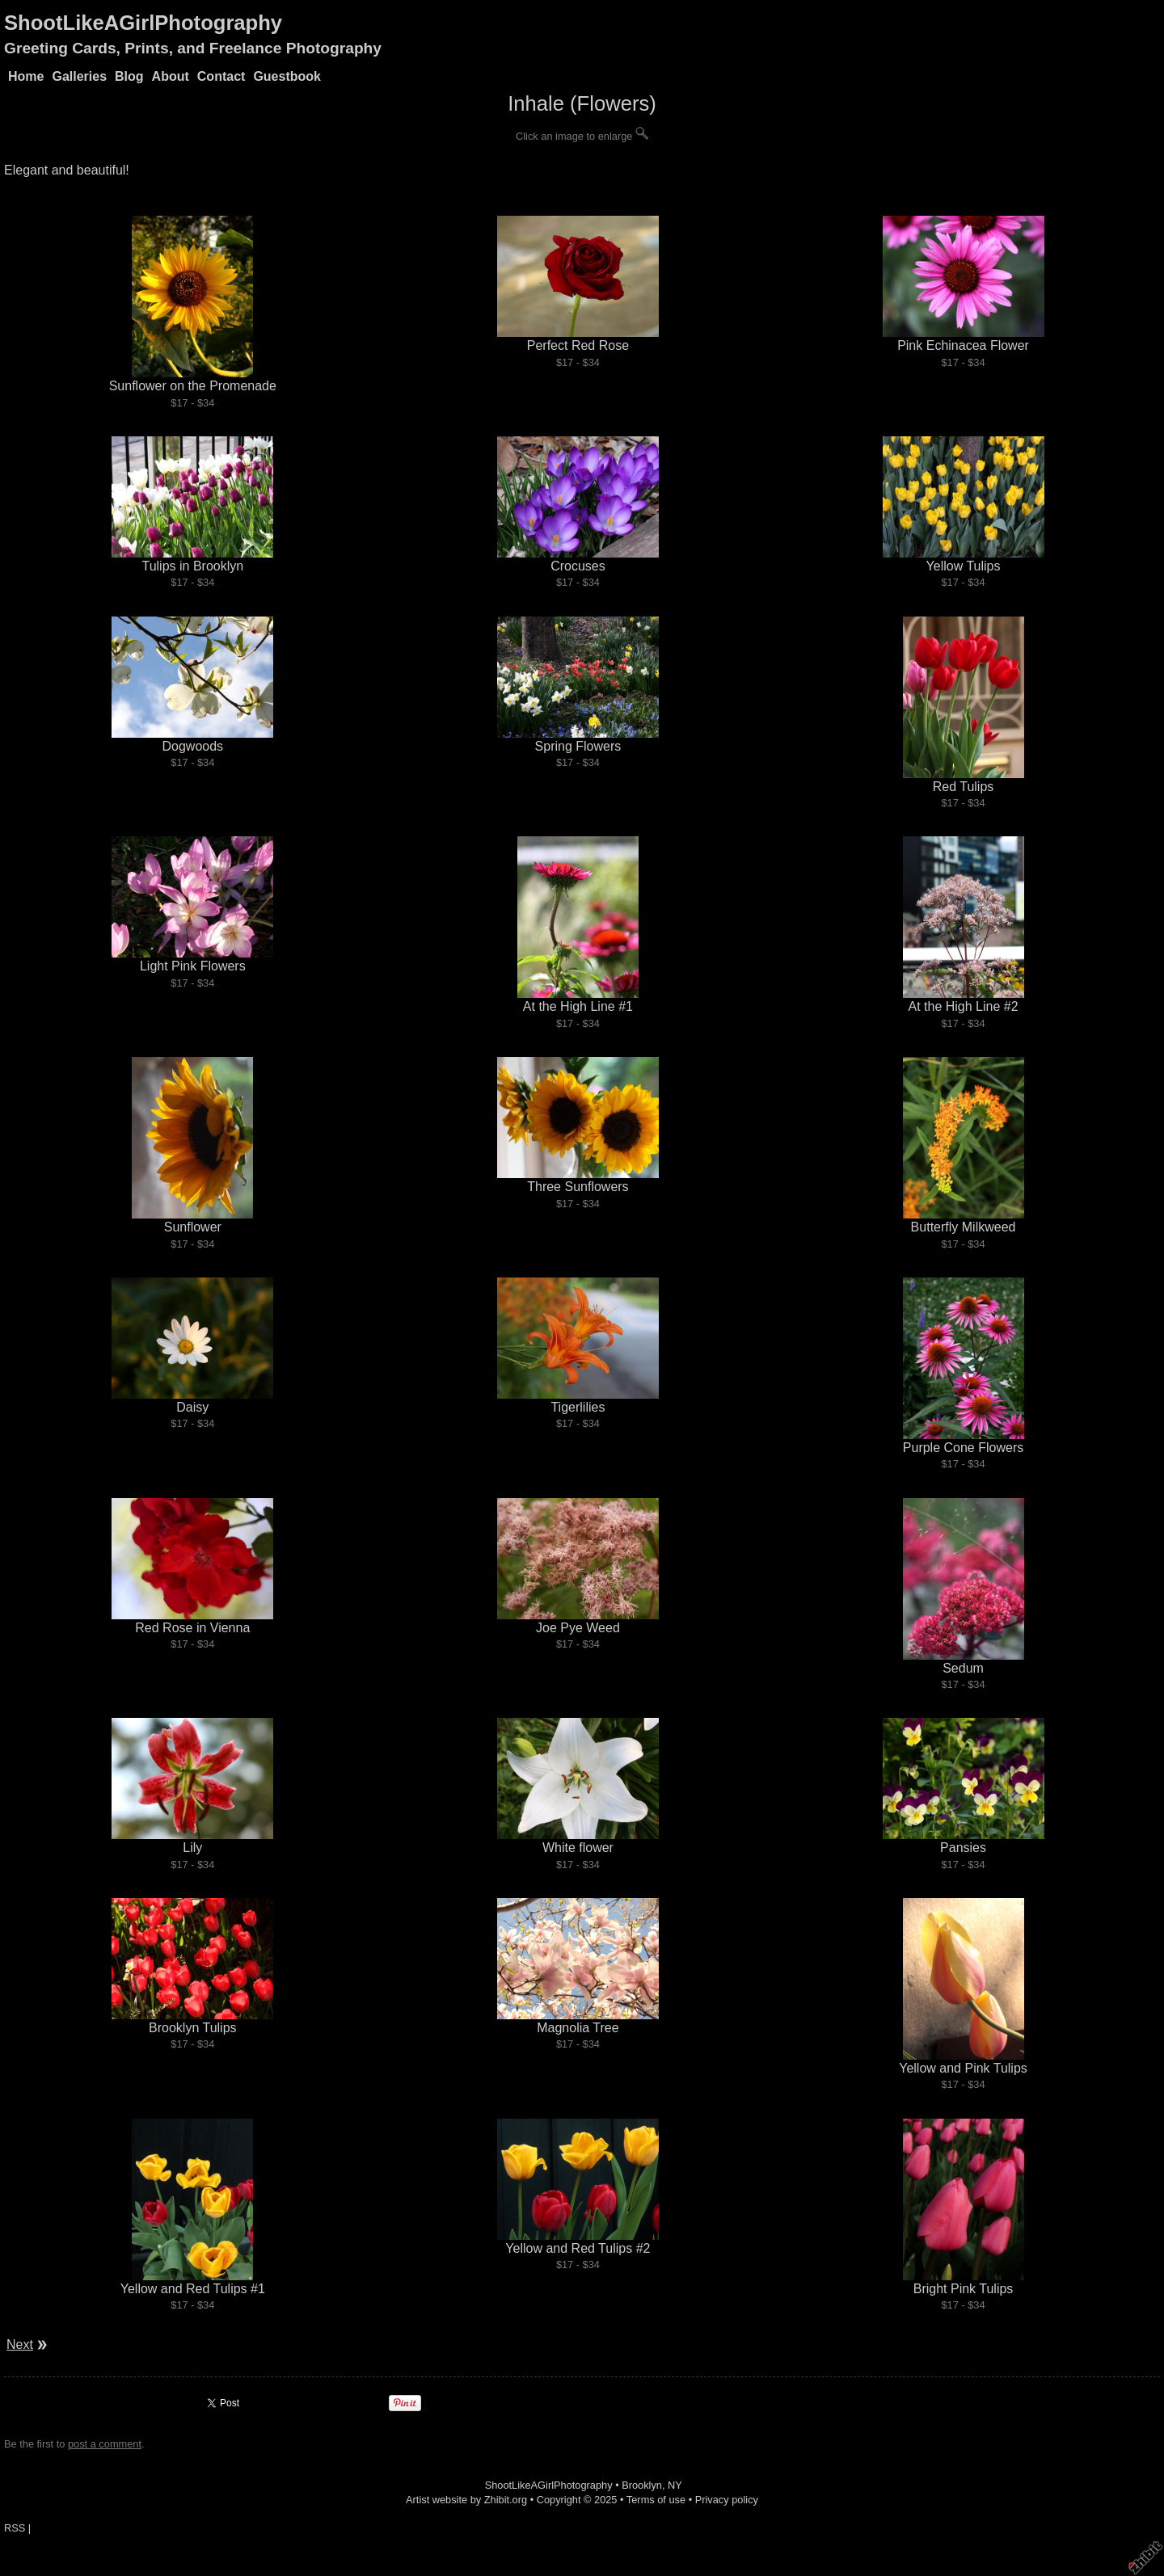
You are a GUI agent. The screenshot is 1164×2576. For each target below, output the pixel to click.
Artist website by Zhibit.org (466, 2500)
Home (26, 76)
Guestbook (287, 76)
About (170, 76)
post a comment (104, 2444)
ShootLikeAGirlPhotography (143, 22)
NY (675, 2485)
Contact (221, 76)
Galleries (79, 76)
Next (19, 2344)
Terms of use (655, 2500)
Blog (129, 76)
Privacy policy (726, 2500)
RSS (14, 2528)
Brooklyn (642, 2485)
